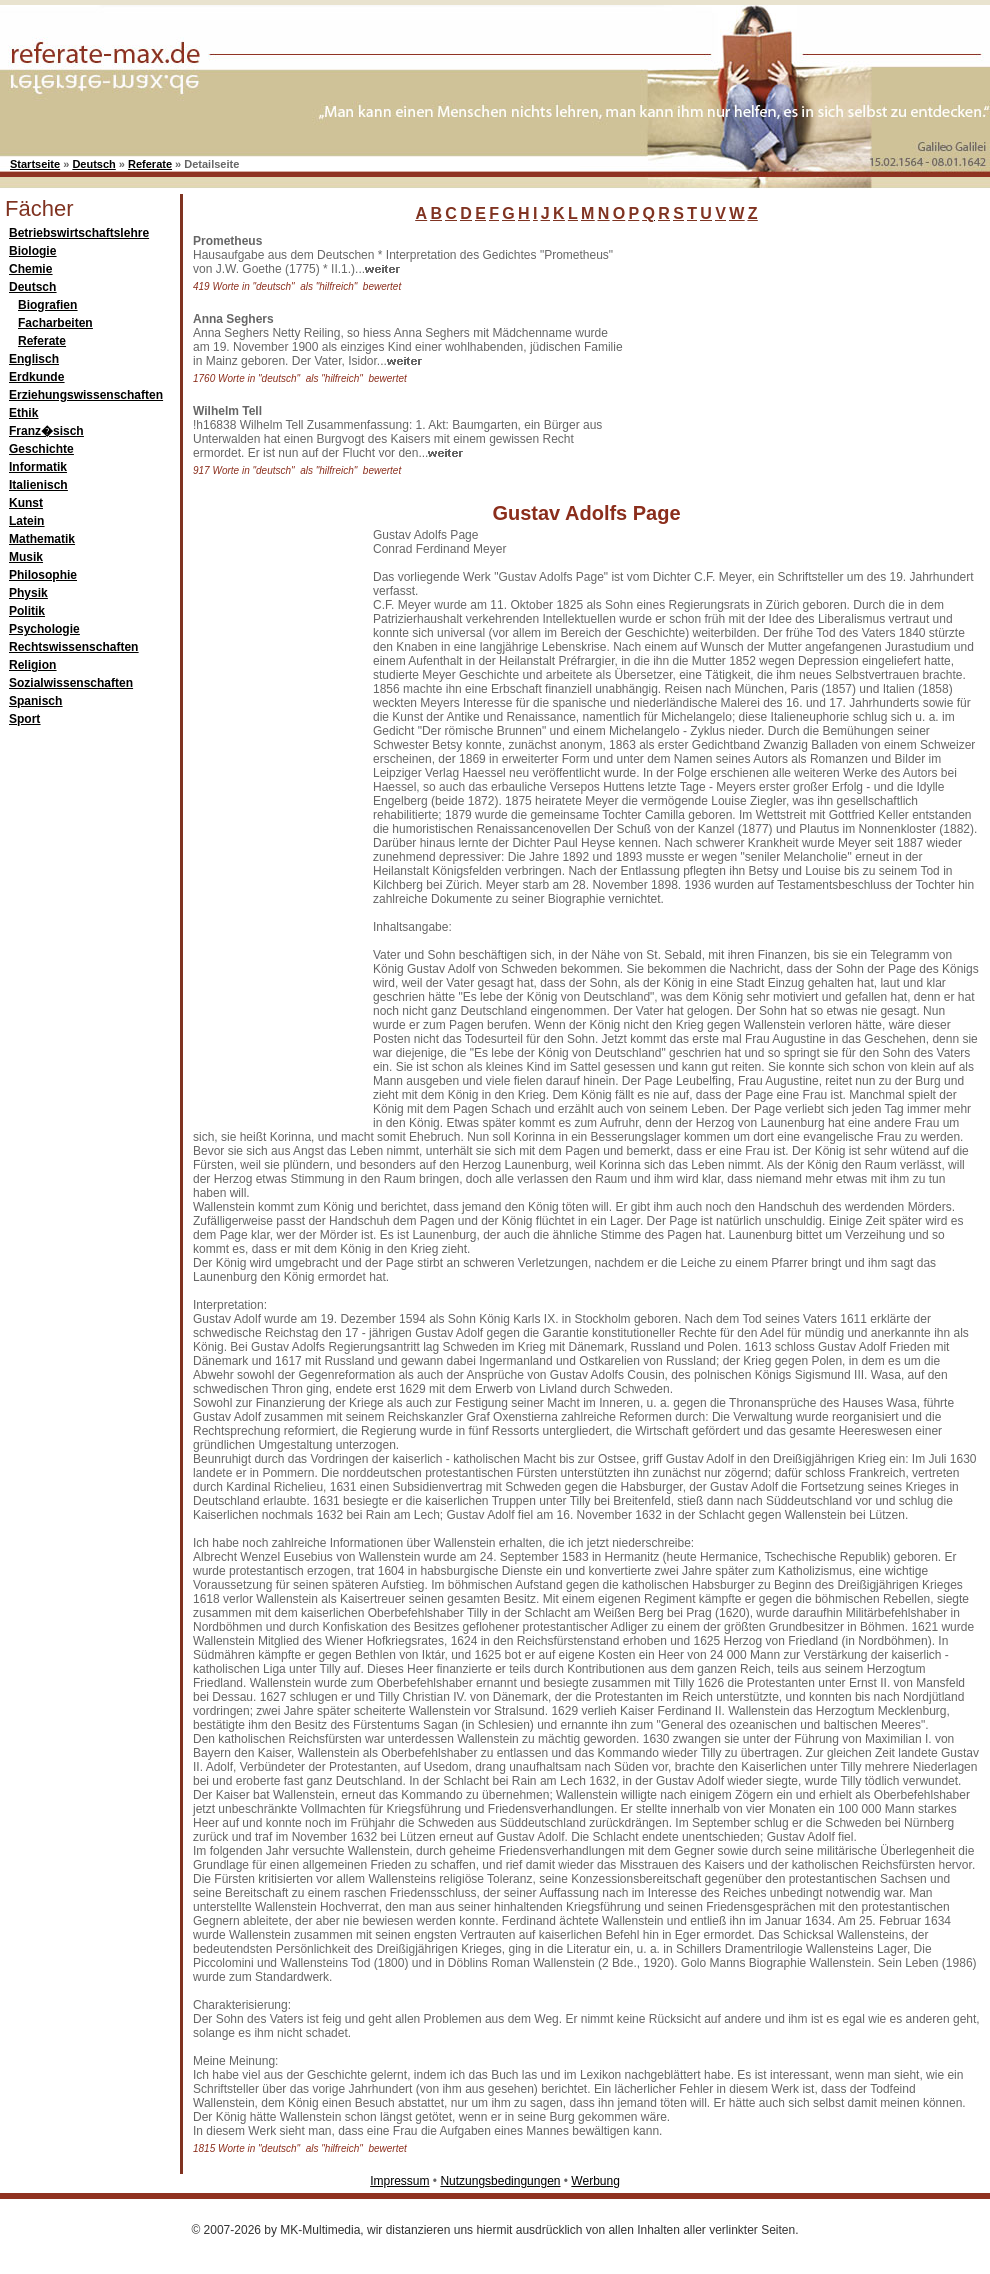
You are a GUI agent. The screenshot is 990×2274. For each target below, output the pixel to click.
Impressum (399, 2181)
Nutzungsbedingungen (500, 2181)
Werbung (595, 2181)
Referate (150, 164)
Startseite (35, 164)
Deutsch (93, 164)
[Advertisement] (780, 359)
